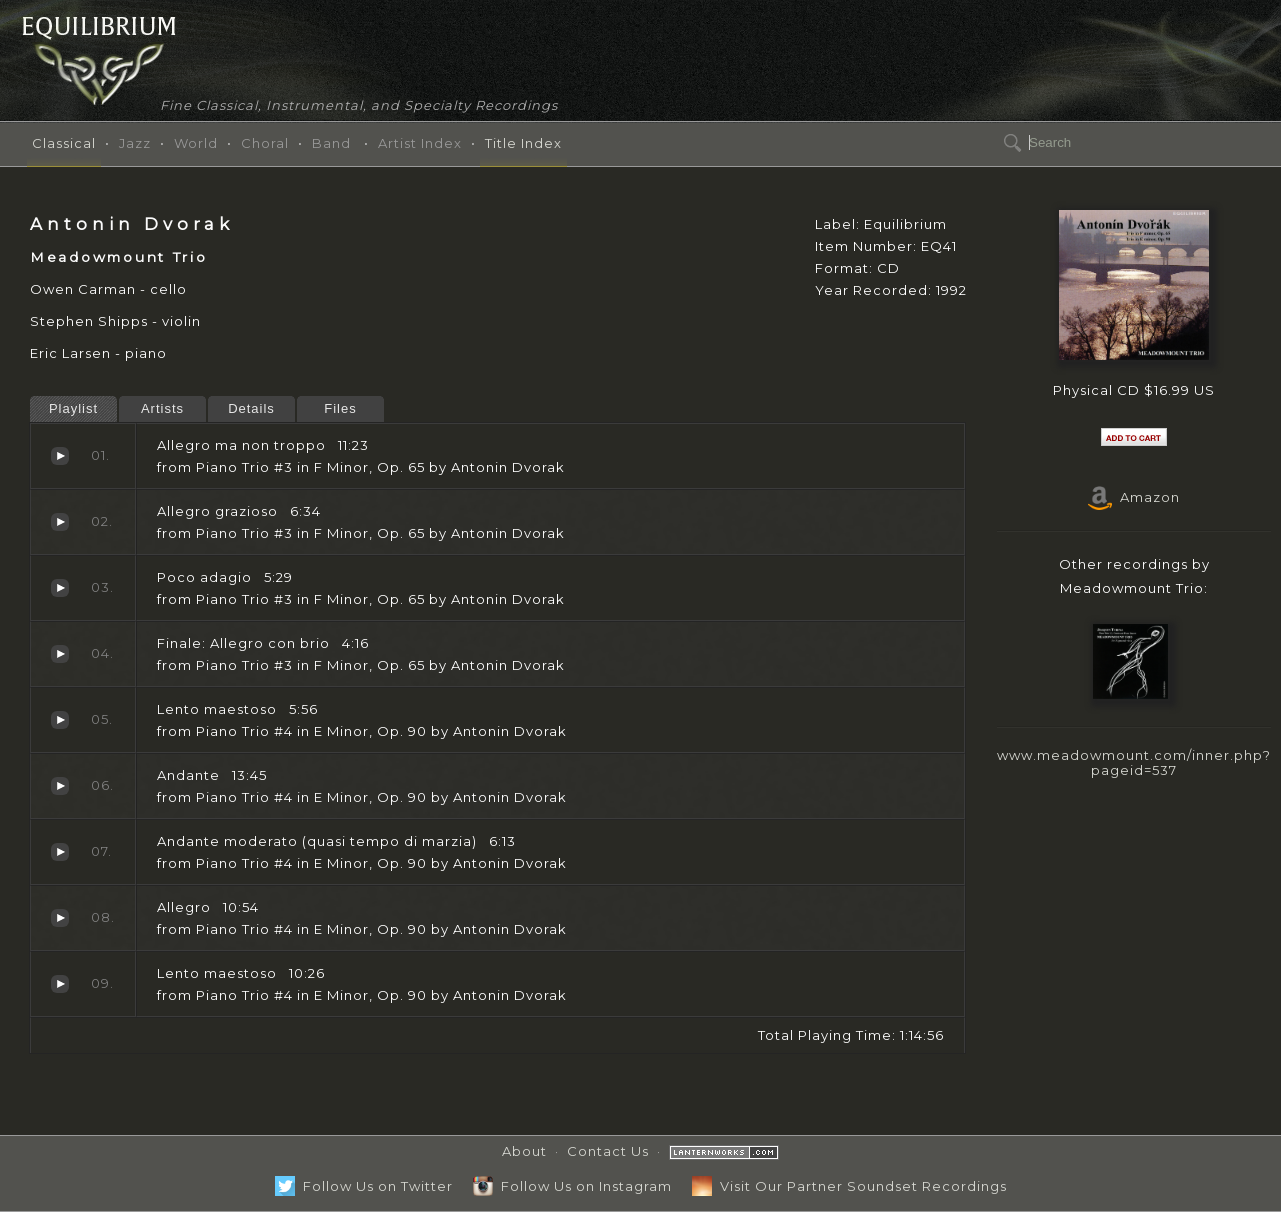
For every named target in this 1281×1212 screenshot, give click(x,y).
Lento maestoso (60, 720)
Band (331, 143)
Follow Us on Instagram (572, 1186)
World (196, 143)
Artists (162, 408)
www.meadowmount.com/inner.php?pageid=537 (1134, 762)
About (524, 1151)
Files (340, 408)
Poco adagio (60, 588)
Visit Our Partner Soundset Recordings (849, 1186)
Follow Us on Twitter (364, 1186)
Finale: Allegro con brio (60, 654)
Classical (64, 143)
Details (251, 408)
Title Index (523, 143)
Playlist (73, 408)
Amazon (1134, 497)
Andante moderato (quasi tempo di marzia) (60, 852)
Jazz (135, 143)
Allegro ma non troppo (60, 456)
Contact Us (608, 1151)
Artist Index (420, 143)
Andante (60, 786)
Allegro (60, 918)
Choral (265, 143)
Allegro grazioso (60, 522)
